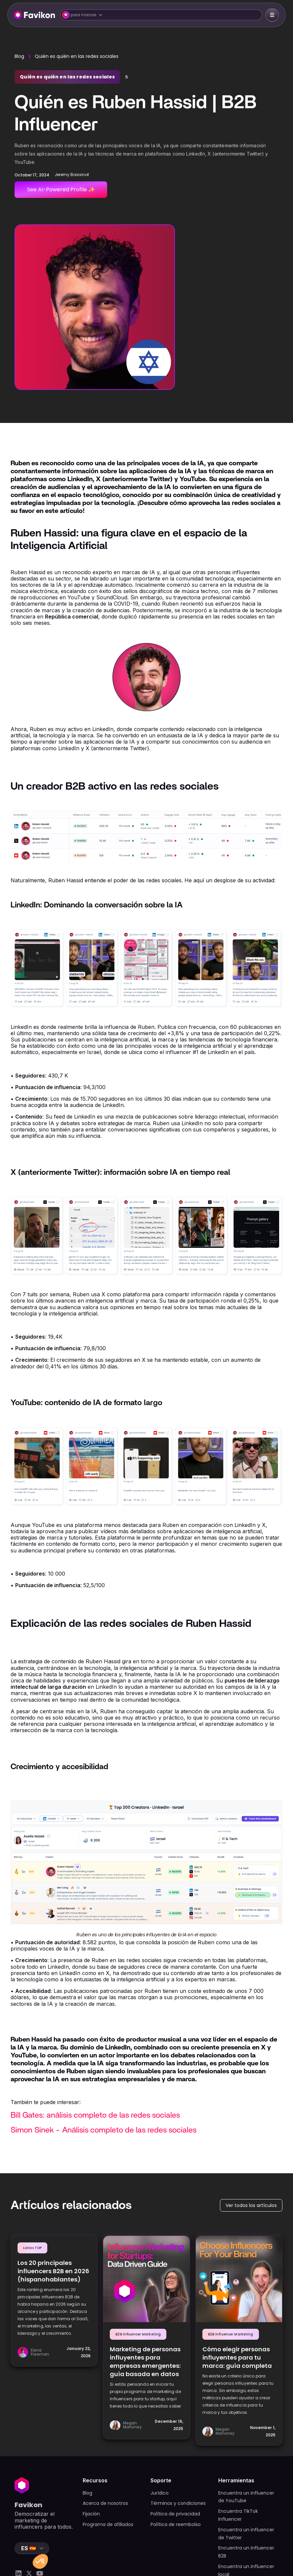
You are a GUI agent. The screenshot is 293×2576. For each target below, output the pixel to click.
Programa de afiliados (108, 2524)
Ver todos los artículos (251, 2205)
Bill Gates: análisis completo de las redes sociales (95, 2115)
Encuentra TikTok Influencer (238, 2515)
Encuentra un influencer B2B (246, 2552)
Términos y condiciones (178, 2503)
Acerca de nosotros (105, 2503)
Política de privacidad (175, 2513)
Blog (19, 56)
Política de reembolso (175, 2524)
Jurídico (159, 2493)
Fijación (91, 2513)
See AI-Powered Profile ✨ (61, 189)
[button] (161, 15)
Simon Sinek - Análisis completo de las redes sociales (103, 2130)
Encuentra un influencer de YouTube (246, 2497)
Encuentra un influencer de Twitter (246, 2533)
